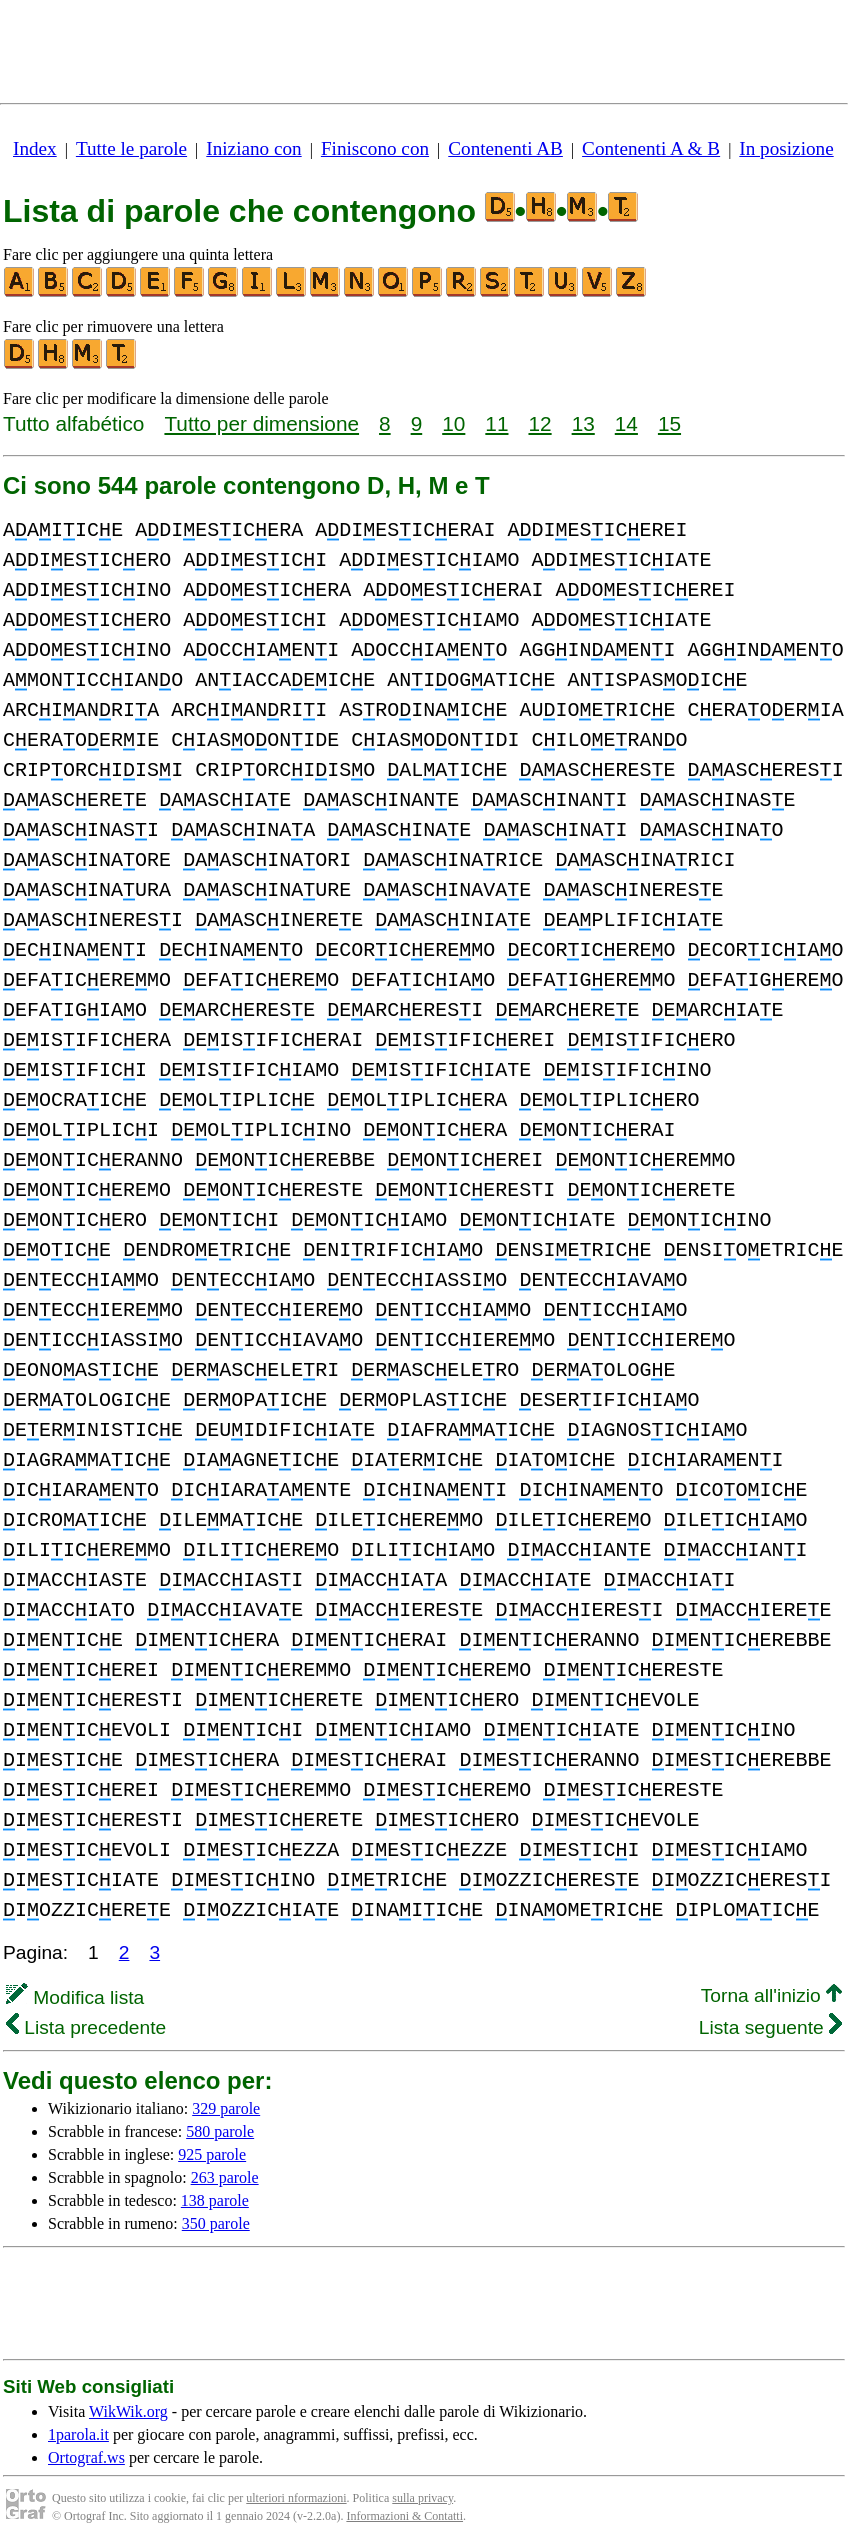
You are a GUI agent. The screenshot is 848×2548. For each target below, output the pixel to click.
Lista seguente (770, 2027)
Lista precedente (86, 2027)
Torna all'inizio (771, 1995)
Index (35, 148)
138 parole (215, 2200)
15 (669, 423)
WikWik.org (128, 2411)
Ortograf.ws (86, 2457)
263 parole (225, 2177)
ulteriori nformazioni (296, 2498)
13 (583, 423)
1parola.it (78, 2434)
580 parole (220, 2131)
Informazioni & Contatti (404, 2516)
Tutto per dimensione (261, 423)
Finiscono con (375, 148)
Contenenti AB (505, 148)
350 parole (216, 2223)
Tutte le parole (131, 148)
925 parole (212, 2154)
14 (626, 423)
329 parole (226, 2108)
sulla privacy (422, 2498)
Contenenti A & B (651, 148)
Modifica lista (75, 1997)
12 (539, 423)
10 (453, 423)
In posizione (786, 148)
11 (496, 423)
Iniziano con (253, 148)
